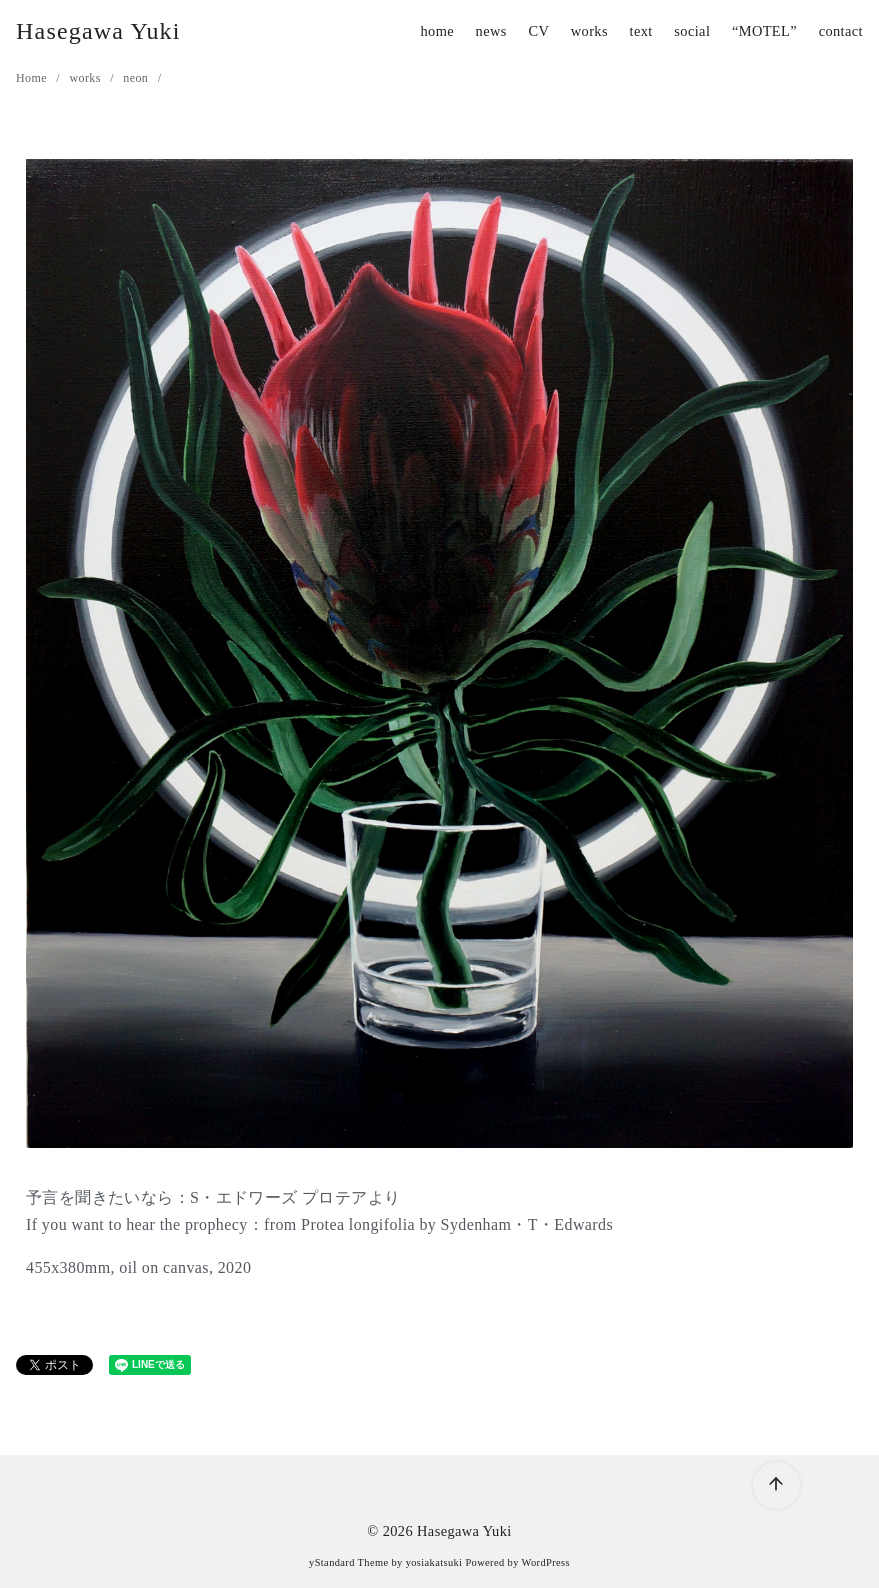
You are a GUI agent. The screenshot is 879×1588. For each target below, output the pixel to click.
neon (137, 78)
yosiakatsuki (434, 1562)
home (437, 31)
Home (33, 78)
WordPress (546, 1562)
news (491, 31)
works (589, 31)
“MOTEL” (764, 31)
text (641, 31)
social (692, 31)
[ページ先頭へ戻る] (776, 1485)
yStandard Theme (348, 1562)
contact (841, 31)
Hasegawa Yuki (98, 31)
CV (538, 31)
